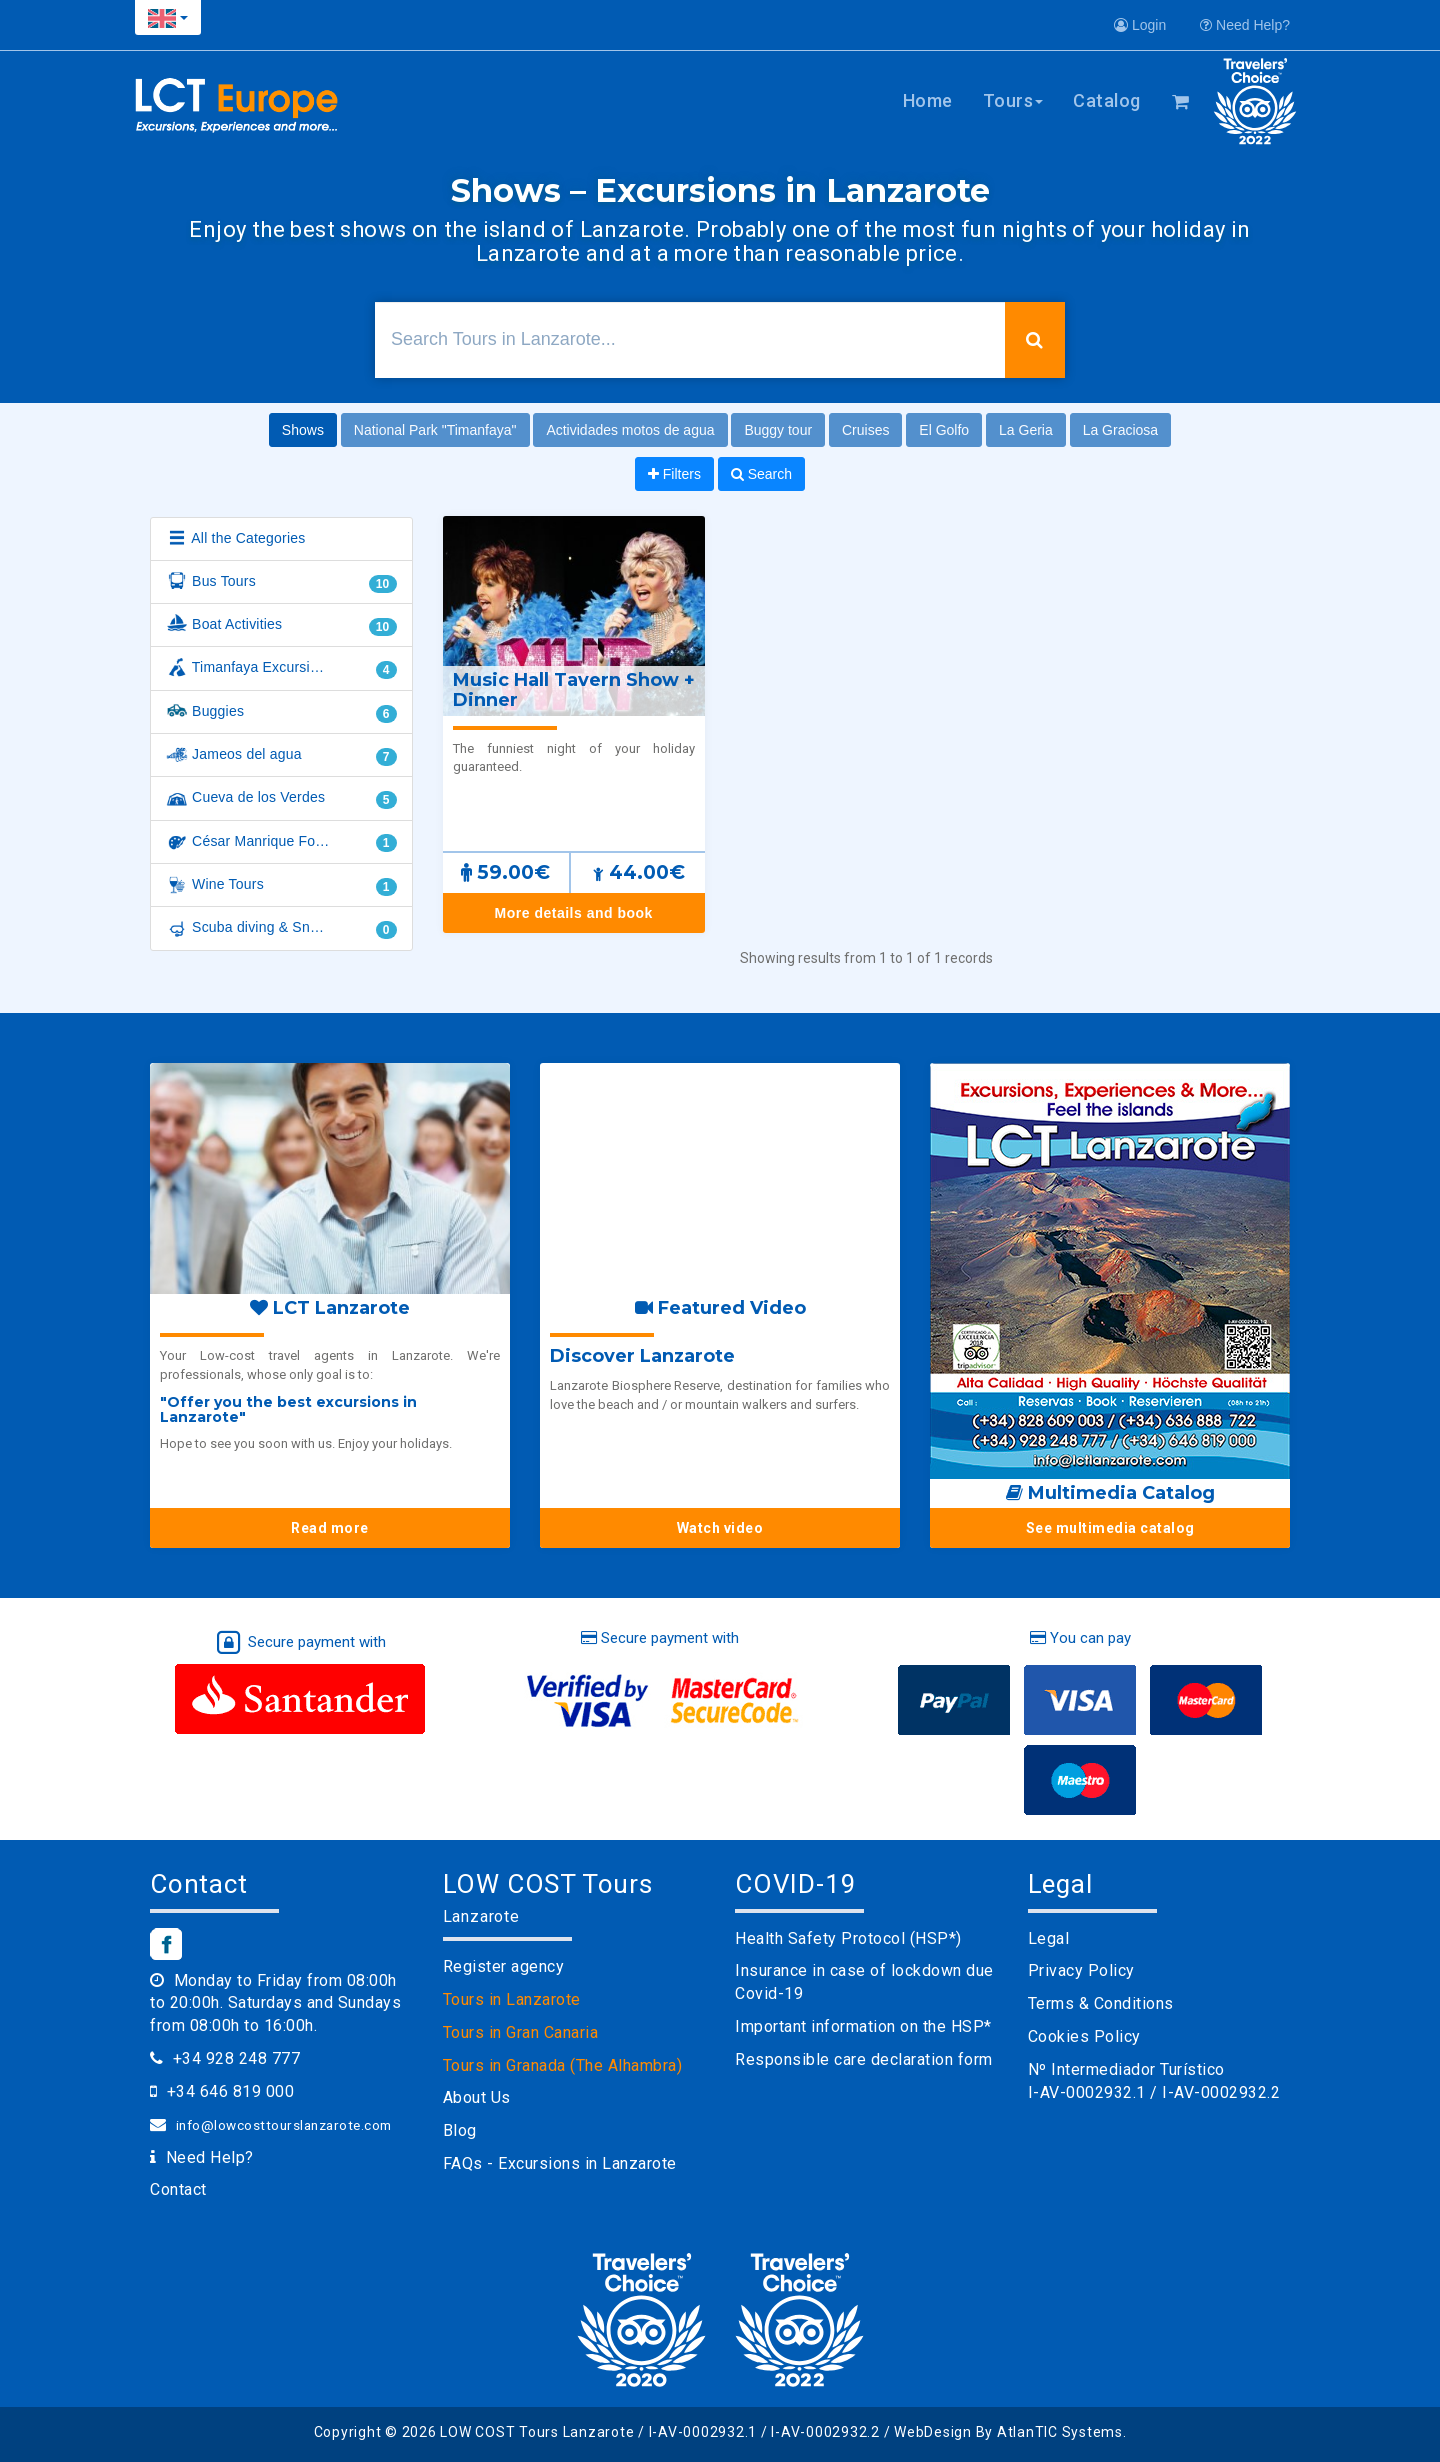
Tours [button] (1013, 100)
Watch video (720, 1528)
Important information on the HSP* (863, 2026)
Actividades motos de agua (630, 430)
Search (761, 474)
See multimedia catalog (1110, 1528)
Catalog (1107, 100)
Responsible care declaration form (864, 2059)
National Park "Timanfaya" (435, 430)
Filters (674, 474)
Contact (178, 2189)
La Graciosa (1120, 430)
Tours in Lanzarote (512, 1999)
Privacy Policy (1081, 1970)
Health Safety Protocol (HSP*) (848, 1938)
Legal (1049, 1938)
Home (928, 100)
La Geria (1026, 430)
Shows (303, 430)
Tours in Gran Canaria (521, 2032)
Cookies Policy (1084, 2036)
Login (1140, 25)
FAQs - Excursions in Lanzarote (560, 2163)
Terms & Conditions (1101, 2003)
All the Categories (235, 539)
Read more (330, 1528)
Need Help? (1245, 25)
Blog (460, 2130)
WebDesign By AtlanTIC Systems (1008, 2432)
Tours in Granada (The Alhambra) (563, 2065)
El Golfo (944, 430)
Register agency (504, 1966)
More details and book (574, 913)
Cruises (865, 430)
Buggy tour (778, 430)
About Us (477, 2097)
